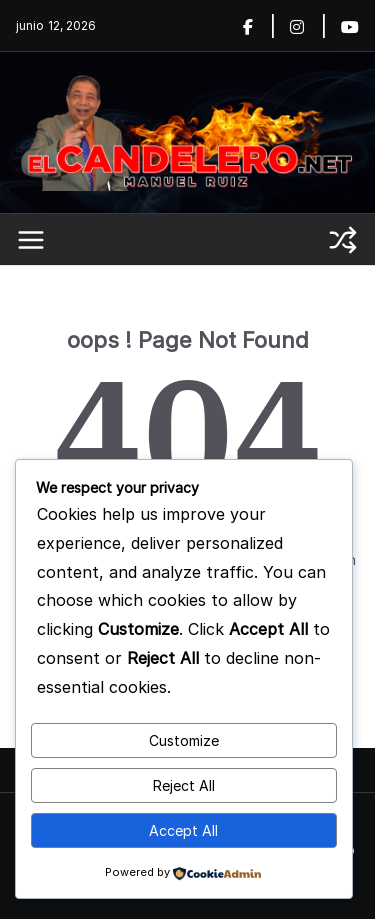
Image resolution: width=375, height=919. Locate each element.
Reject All (184, 785)
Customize (184, 740)
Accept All (183, 830)
